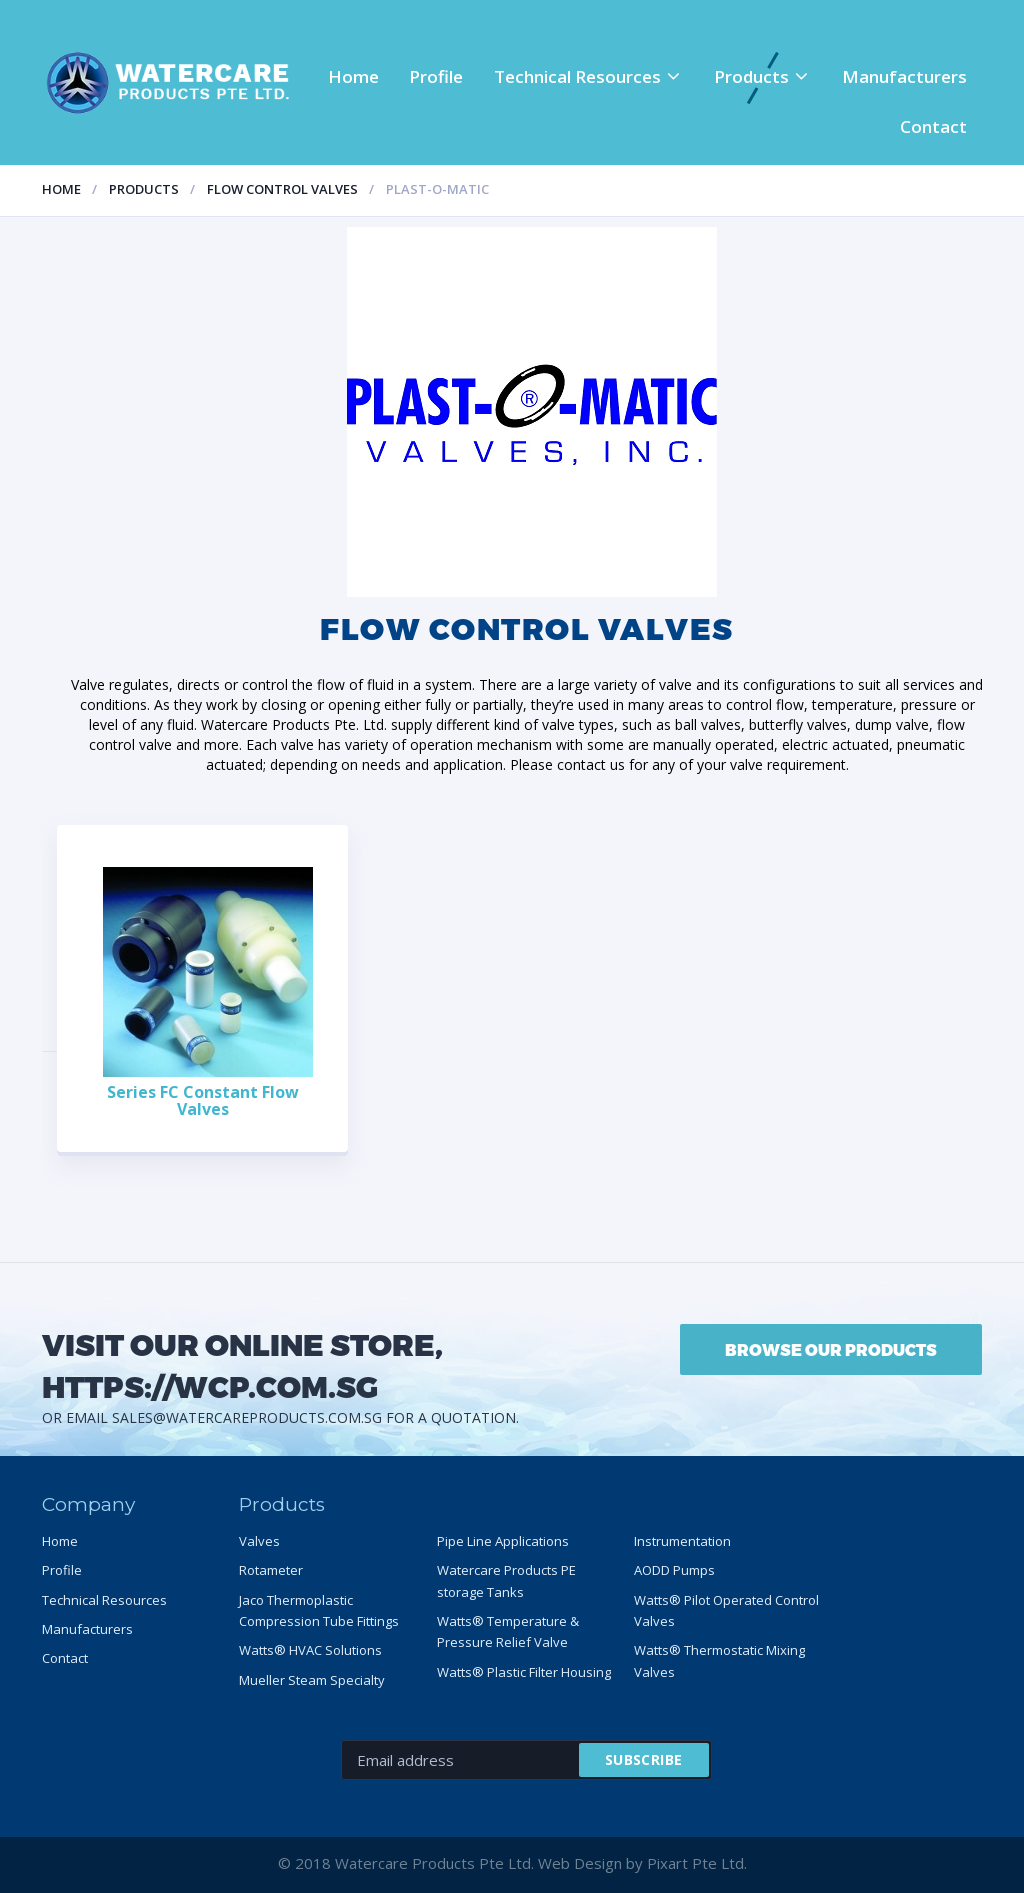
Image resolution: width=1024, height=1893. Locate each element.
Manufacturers (904, 76)
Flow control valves (282, 189)
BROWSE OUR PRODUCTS (831, 1349)
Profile (436, 76)
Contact (933, 126)
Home (353, 76)
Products (751, 76)
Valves (259, 1541)
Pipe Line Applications (503, 1541)
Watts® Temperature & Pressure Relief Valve (508, 1631)
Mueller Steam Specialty (312, 1680)
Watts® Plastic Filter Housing (524, 1672)
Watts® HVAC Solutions (310, 1650)
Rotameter (271, 1570)
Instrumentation (682, 1541)
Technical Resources (577, 76)
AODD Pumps (674, 1570)
